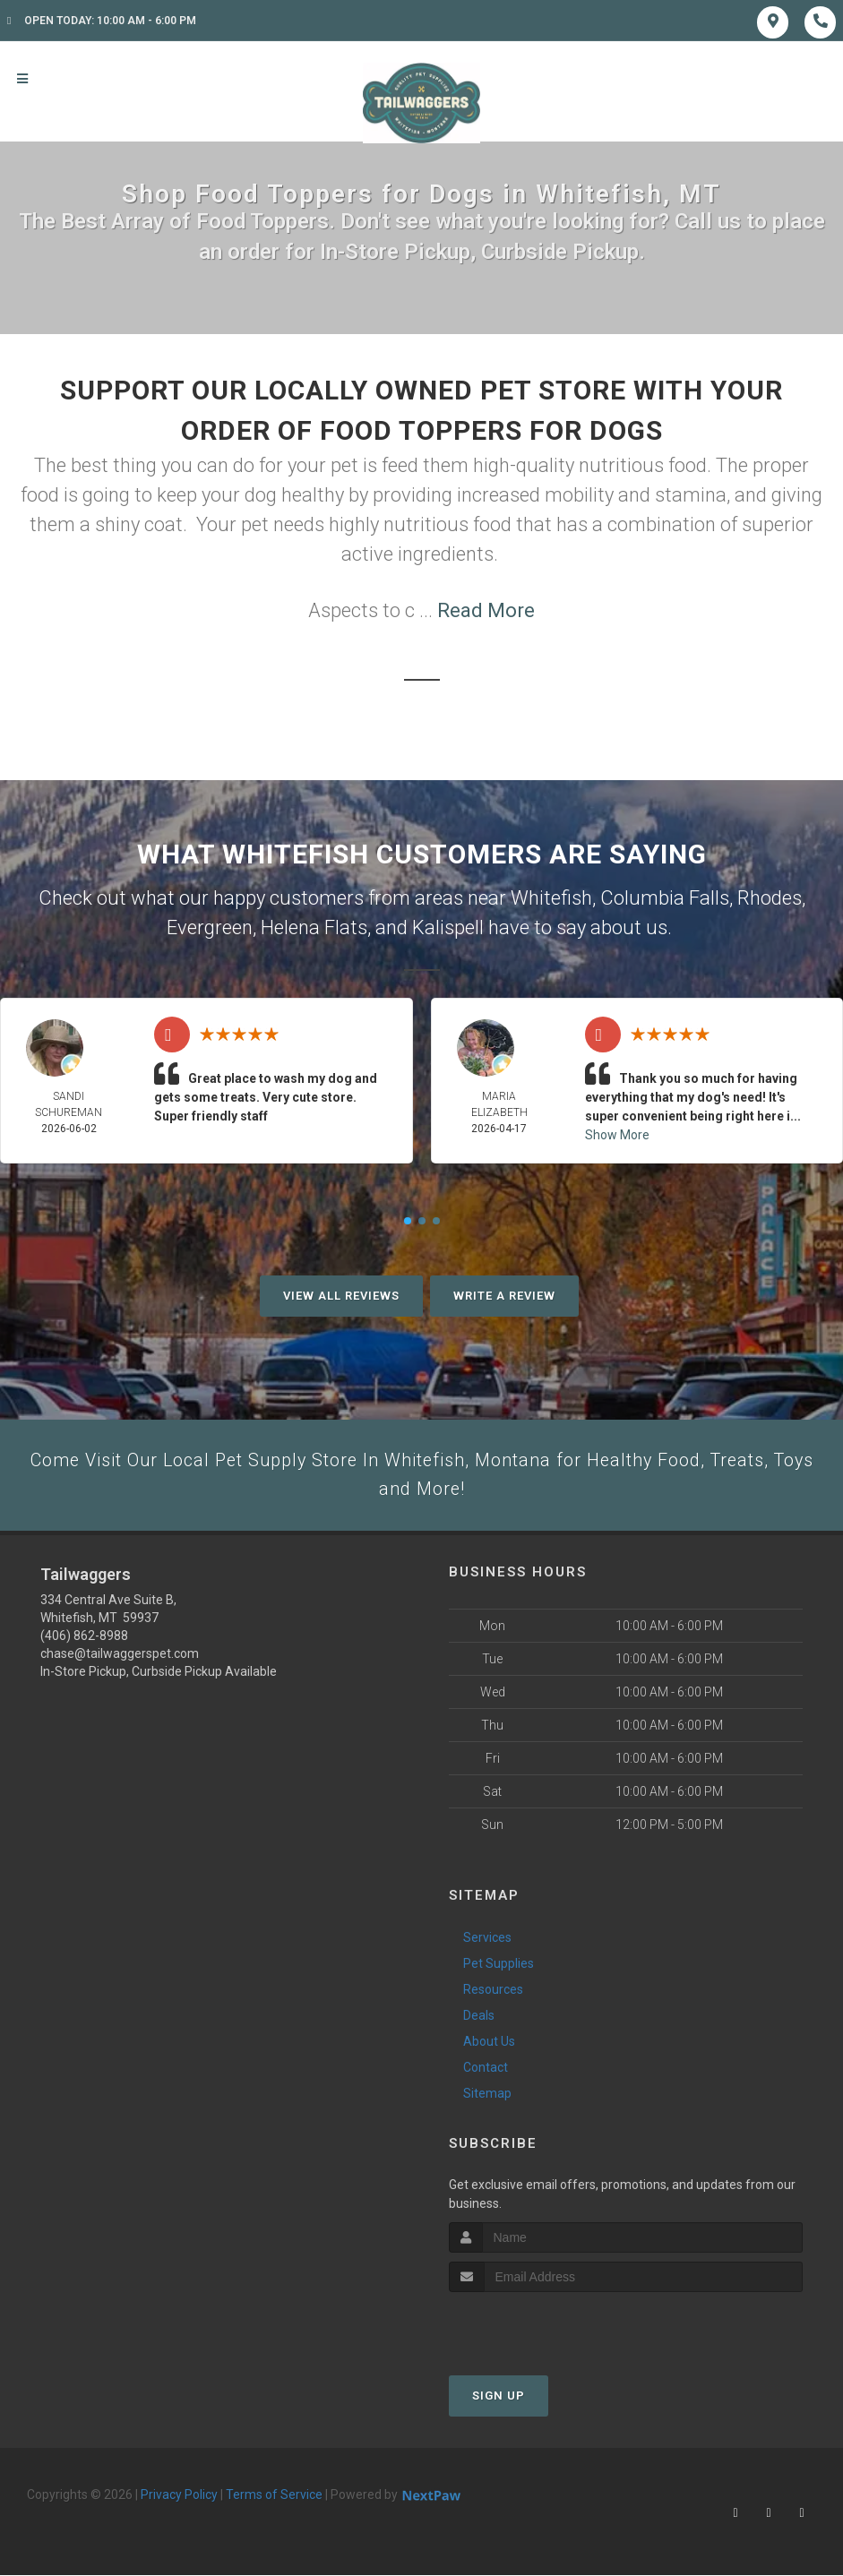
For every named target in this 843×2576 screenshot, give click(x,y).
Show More (617, 1135)
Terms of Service (274, 2501)
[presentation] (544, 2332)
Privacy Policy (179, 2501)
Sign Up (498, 2402)
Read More (486, 610)
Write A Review (504, 1295)
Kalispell (448, 927)
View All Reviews (341, 1295)
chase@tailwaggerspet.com (119, 1660)
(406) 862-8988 (84, 1642)
